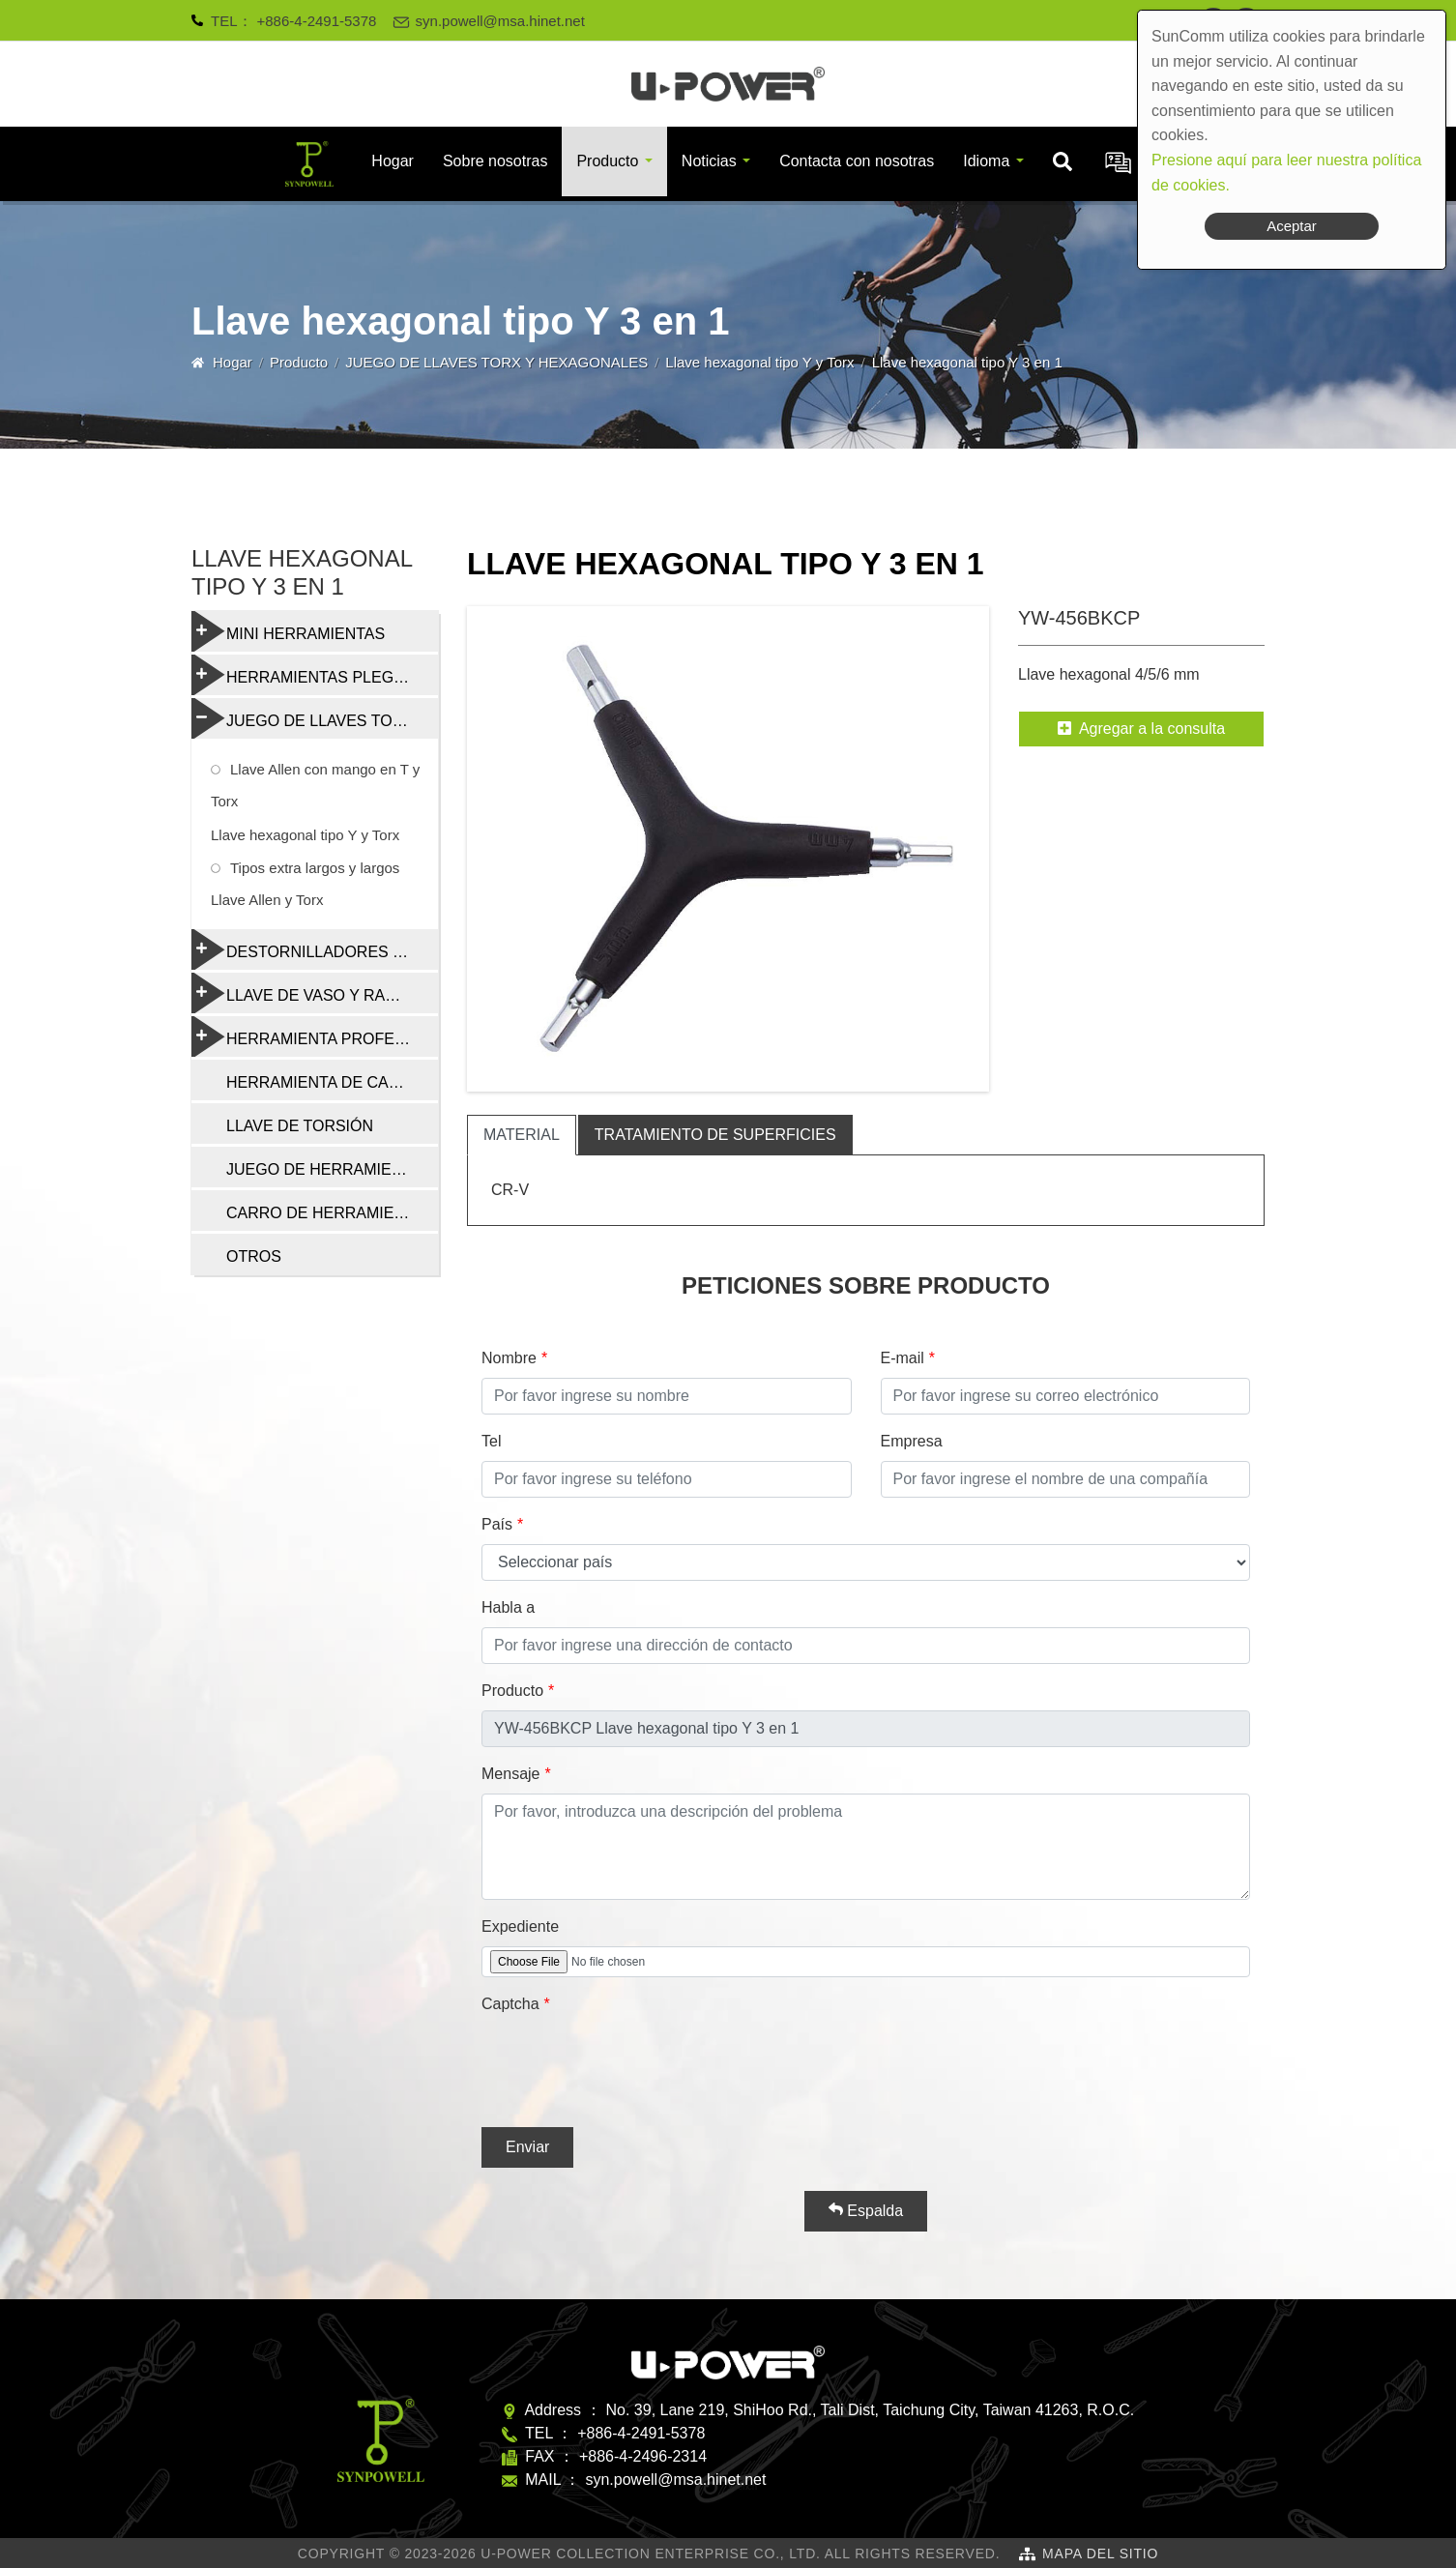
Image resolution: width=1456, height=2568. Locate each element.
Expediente (520, 1926)
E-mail (902, 1358)
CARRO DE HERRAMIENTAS (330, 1213)
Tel (491, 1441)
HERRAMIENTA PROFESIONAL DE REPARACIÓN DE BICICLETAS (314, 1036)
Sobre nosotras (495, 161)
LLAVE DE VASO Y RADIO (302, 993)
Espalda (866, 2210)
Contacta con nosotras (856, 161)
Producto (607, 161)
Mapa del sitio (1100, 2553)
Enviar (527, 2147)
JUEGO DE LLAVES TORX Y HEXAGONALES (496, 362)
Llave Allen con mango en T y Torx (315, 785)
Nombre (509, 1358)
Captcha (510, 2004)
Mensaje (510, 1774)
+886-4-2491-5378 (317, 21)
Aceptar (1292, 226)
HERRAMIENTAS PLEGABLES (314, 675)
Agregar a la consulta (1141, 728)
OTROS (253, 1256)
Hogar (392, 161)
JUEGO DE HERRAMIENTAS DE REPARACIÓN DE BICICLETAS (332, 1169)
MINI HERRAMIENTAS (288, 631)
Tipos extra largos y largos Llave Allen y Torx (305, 884)
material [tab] (521, 1134)
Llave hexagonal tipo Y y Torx (759, 362)
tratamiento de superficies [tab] (715, 1134)
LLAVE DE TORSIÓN (299, 1126)
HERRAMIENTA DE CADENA (328, 1082)
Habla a (508, 1607)
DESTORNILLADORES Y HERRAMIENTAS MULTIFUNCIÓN (314, 949)
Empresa (912, 1441)
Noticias (709, 161)
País (496, 1524)
